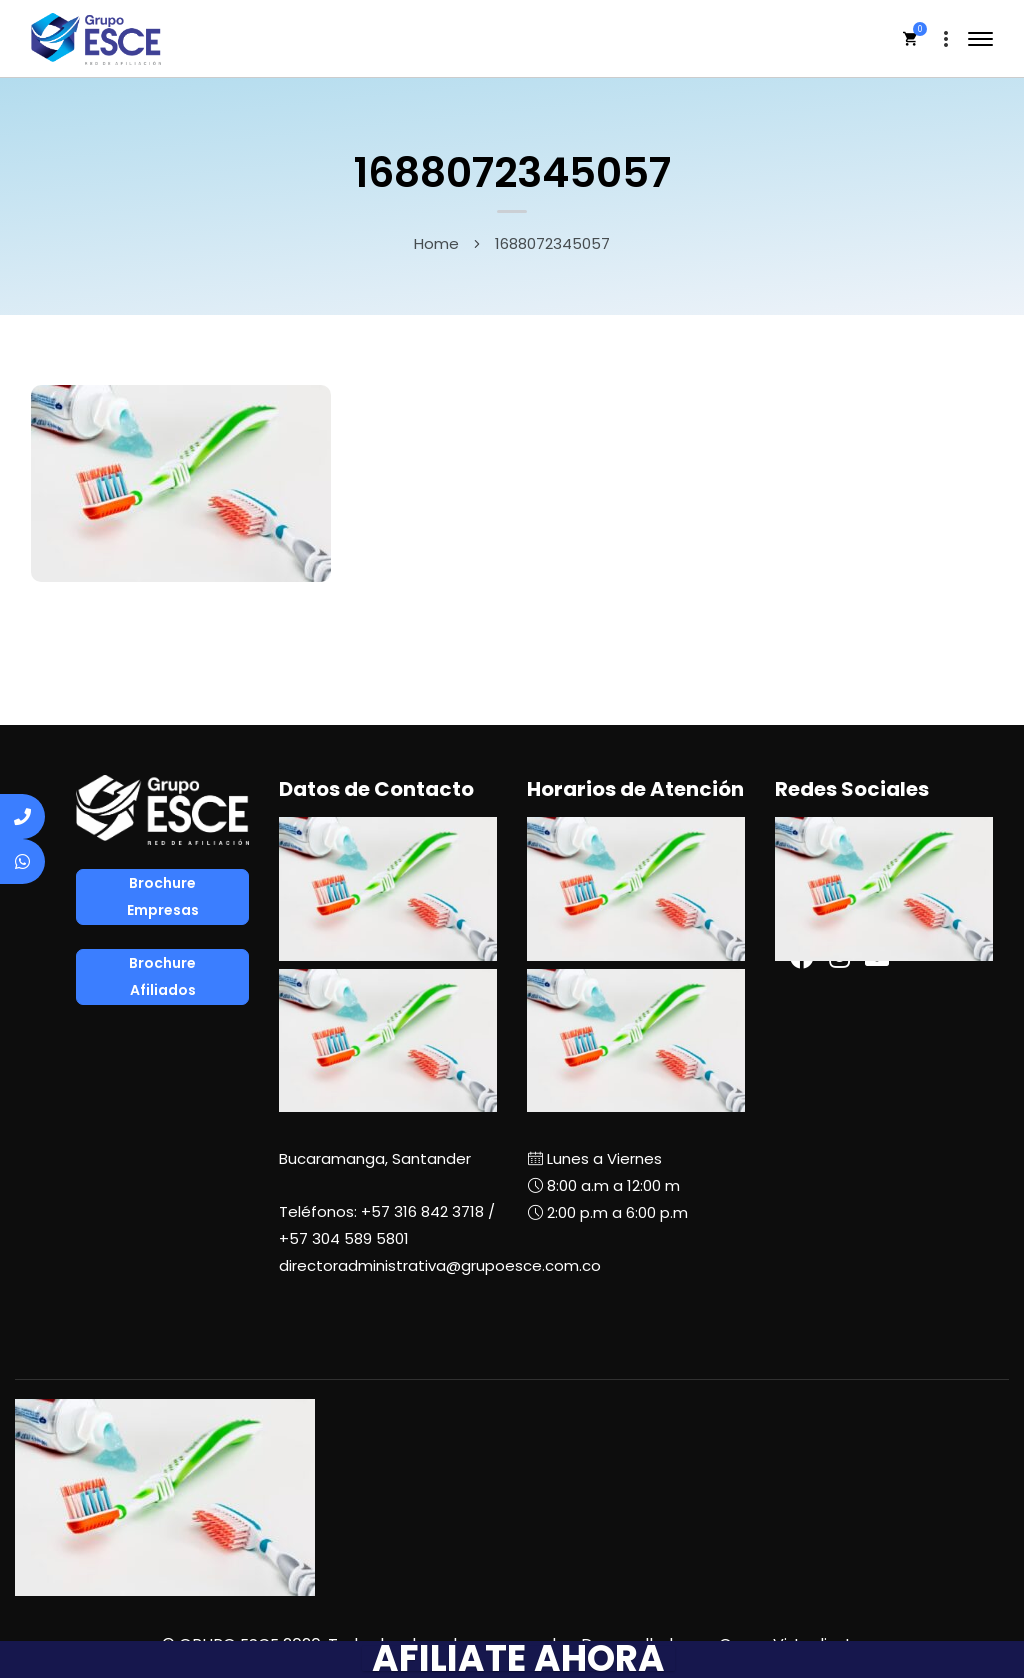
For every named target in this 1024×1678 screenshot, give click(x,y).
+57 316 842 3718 (422, 1211)
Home (436, 243)
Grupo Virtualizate (790, 1644)
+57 (344, 1238)
